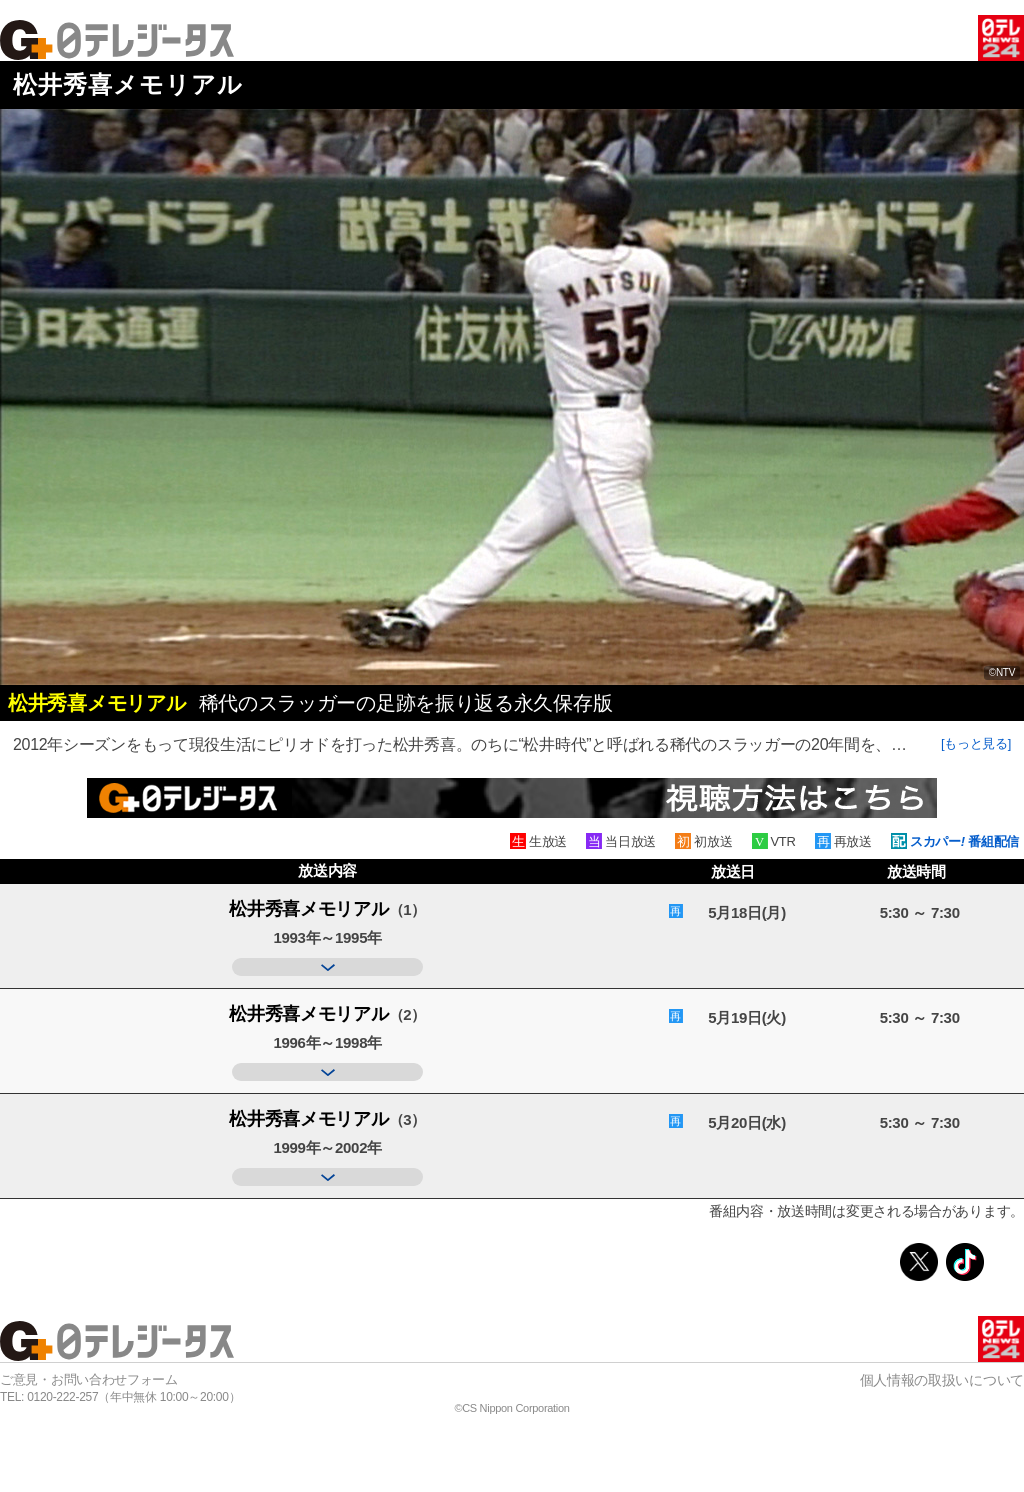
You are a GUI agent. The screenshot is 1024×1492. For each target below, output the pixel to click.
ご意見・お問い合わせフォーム (89, 1379)
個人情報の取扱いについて (942, 1380)
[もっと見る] (976, 743)
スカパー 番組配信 (964, 841)
